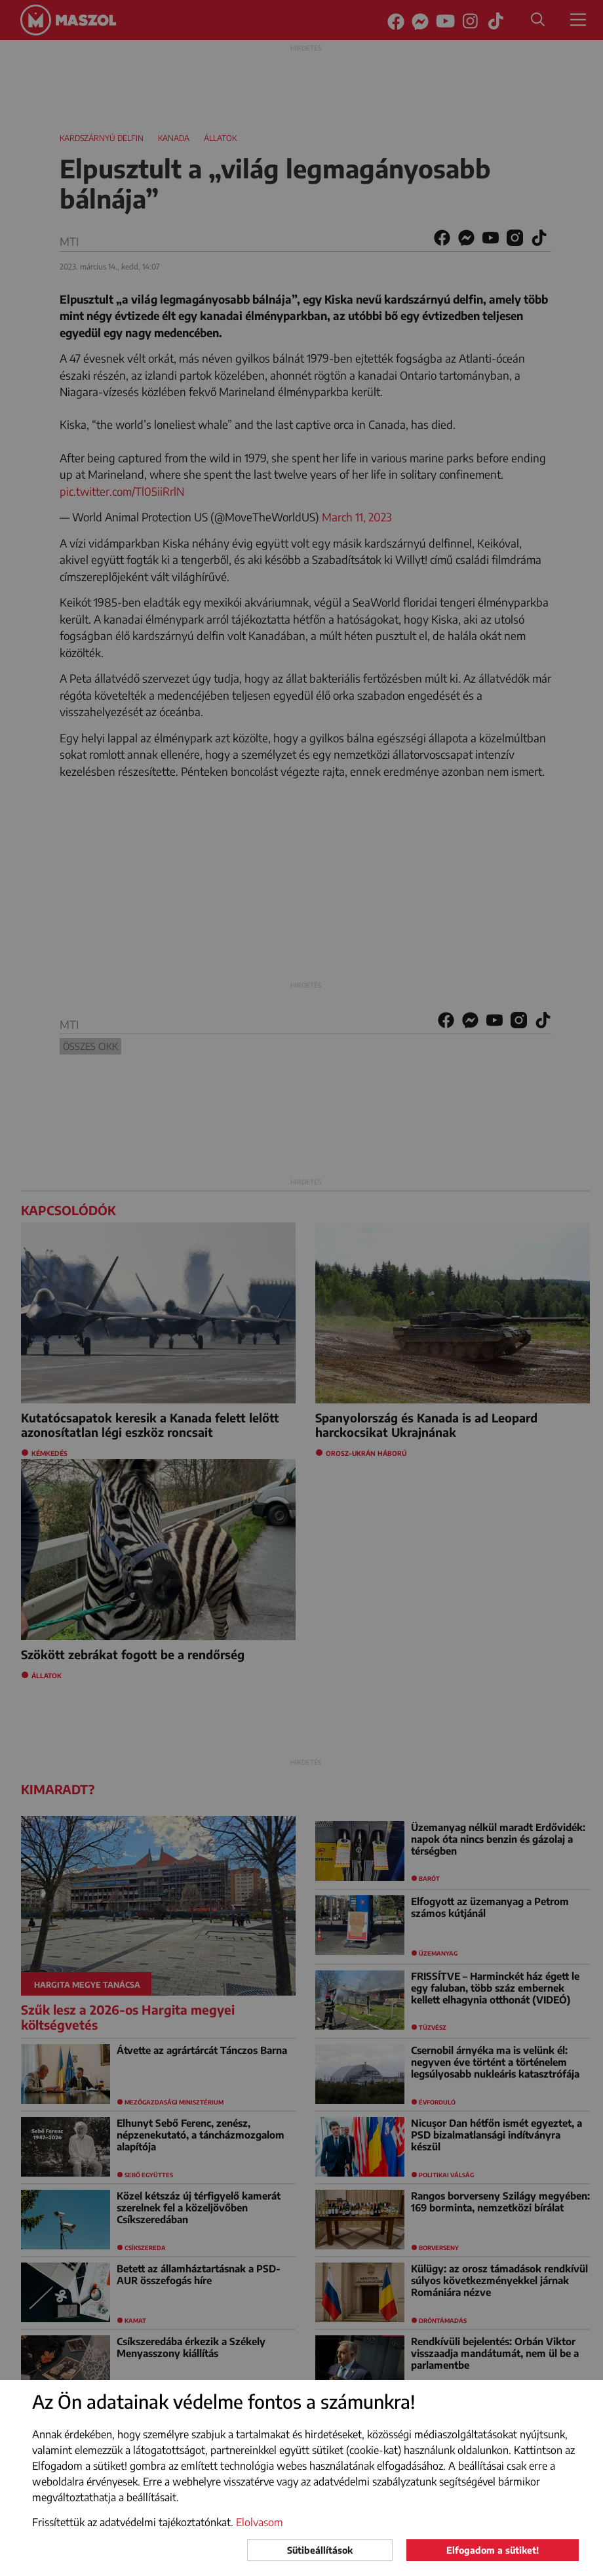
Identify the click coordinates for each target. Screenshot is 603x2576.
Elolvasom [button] (259, 2522)
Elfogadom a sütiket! (492, 2550)
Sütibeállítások (320, 2550)
